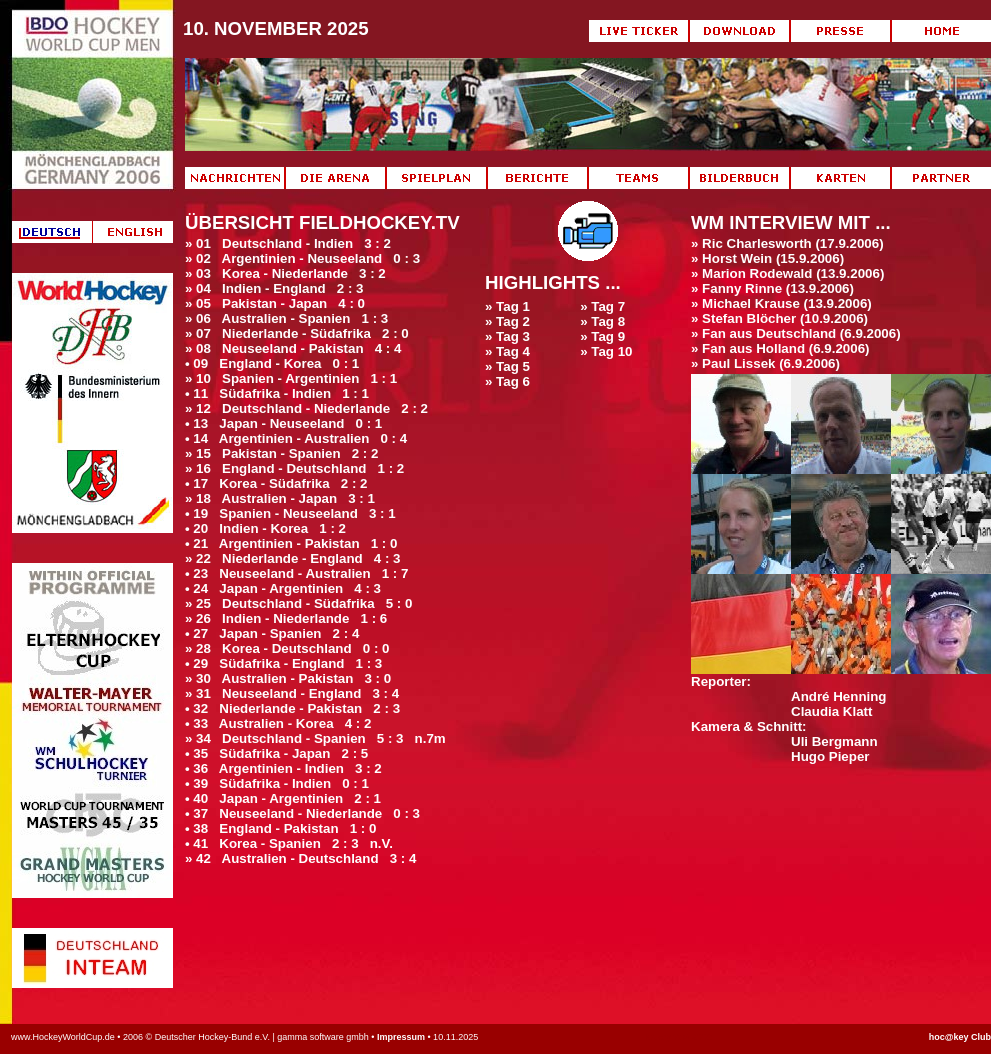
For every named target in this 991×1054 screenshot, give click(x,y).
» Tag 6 (507, 381)
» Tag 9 (602, 336)
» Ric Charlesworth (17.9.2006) (787, 243)
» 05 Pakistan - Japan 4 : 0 (275, 303)
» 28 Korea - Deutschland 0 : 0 (287, 648)
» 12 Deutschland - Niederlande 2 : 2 (306, 408)
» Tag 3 (507, 336)
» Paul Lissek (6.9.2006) (765, 363)
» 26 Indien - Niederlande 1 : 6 (286, 618)
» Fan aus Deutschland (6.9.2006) (796, 333)
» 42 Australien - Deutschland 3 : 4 (300, 858)
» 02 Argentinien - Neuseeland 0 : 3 (302, 258)
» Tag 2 (507, 321)
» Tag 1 (507, 306)
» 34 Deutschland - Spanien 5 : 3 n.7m (315, 738)
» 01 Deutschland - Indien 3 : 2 (288, 243)
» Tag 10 (606, 351)
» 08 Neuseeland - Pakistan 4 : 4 (293, 348)
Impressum (401, 1037)
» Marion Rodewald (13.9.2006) (787, 273)
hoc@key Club (960, 1037)
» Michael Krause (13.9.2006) (781, 303)
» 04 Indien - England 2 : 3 (274, 288)
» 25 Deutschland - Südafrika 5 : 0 (298, 603)
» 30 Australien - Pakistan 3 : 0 (288, 678)
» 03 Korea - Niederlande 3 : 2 (285, 273)
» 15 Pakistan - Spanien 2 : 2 (281, 453)
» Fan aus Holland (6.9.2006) (780, 348)
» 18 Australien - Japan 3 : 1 (280, 498)
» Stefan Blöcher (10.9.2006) (779, 318)
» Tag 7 (602, 306)
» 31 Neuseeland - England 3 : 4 (292, 693)
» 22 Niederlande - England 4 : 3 (293, 558)
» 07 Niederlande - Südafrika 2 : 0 (297, 333)
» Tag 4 (507, 351)
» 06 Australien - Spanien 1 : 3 (286, 318)
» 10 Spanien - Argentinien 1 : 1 (291, 378)
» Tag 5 (507, 366)
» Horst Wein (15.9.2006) (767, 258)
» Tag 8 (602, 321)
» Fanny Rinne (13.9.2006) (772, 288)
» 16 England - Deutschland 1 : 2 (294, 468)
